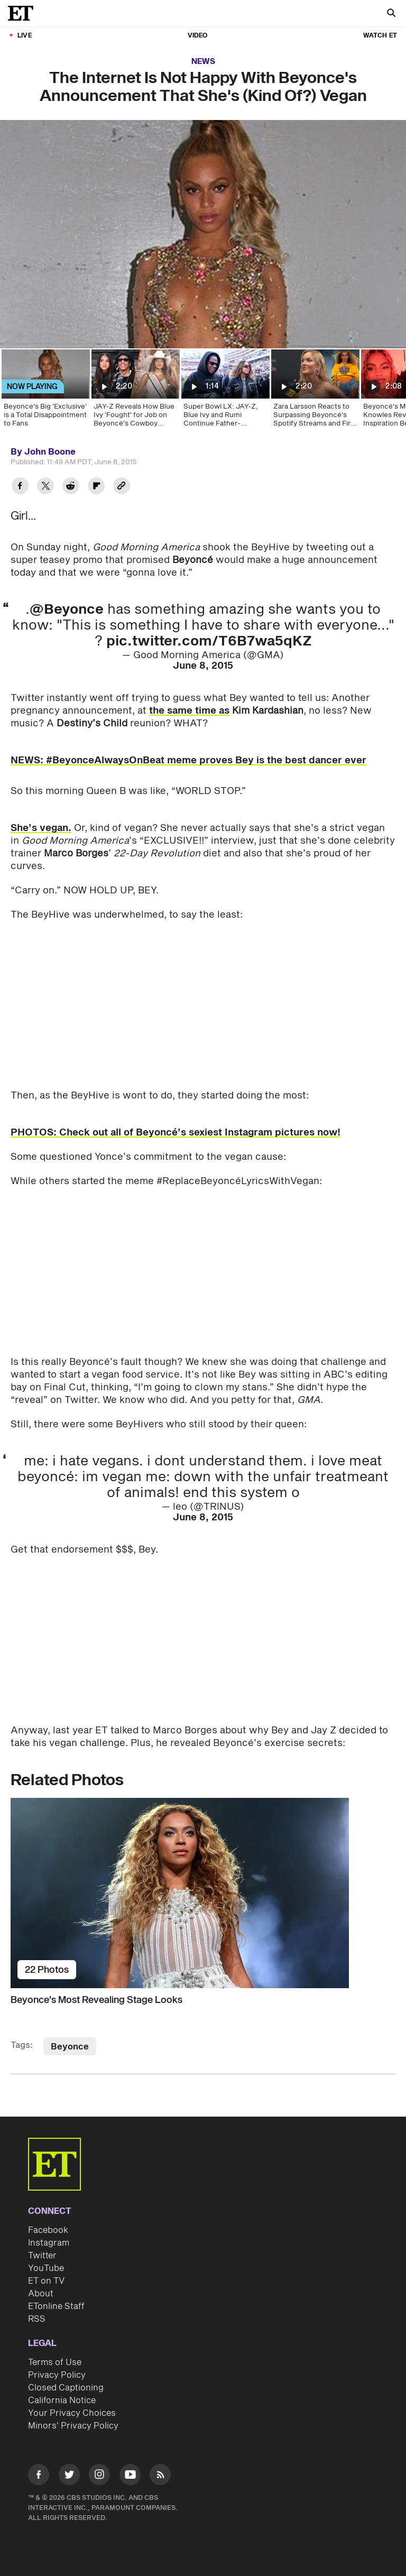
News (203, 62)
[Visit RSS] (160, 2476)
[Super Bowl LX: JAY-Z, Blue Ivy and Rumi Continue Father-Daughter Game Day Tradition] (225, 391)
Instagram (48, 2243)
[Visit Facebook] (38, 2476)
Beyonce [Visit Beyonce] (70, 2047)
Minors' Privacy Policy (73, 2426)
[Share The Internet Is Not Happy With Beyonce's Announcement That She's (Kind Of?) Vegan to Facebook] (20, 487)
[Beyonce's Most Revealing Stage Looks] (203, 1893)
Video (198, 36)
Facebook (48, 2230)
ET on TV (46, 2281)
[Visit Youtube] (130, 2476)
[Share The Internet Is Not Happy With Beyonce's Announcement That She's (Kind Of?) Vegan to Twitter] (45, 487)
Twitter (42, 2255)
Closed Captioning (66, 2387)
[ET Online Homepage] (24, 13)
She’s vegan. (41, 828)
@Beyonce (67, 609)
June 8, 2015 (203, 666)
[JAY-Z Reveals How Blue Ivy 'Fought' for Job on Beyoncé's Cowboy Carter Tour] (135, 391)
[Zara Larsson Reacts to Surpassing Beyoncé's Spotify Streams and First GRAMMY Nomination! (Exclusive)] (314, 391)
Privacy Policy (57, 2375)
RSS (36, 2319)
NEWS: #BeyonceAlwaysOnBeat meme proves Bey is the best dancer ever (188, 760)
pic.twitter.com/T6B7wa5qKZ (209, 641)
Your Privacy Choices (72, 2413)
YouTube (46, 2268)
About (40, 2293)
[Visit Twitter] (69, 2476)
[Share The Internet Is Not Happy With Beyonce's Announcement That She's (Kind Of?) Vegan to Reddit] (70, 487)
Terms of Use (54, 2362)
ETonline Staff (56, 2306)
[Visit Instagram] (99, 2476)
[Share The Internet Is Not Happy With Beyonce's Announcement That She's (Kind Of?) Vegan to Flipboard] (96, 487)
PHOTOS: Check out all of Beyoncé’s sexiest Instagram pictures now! (175, 1132)
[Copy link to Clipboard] (121, 487)
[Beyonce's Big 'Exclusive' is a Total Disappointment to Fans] (45, 391)
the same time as (189, 711)
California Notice (62, 2400)
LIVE (24, 36)
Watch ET (380, 36)
